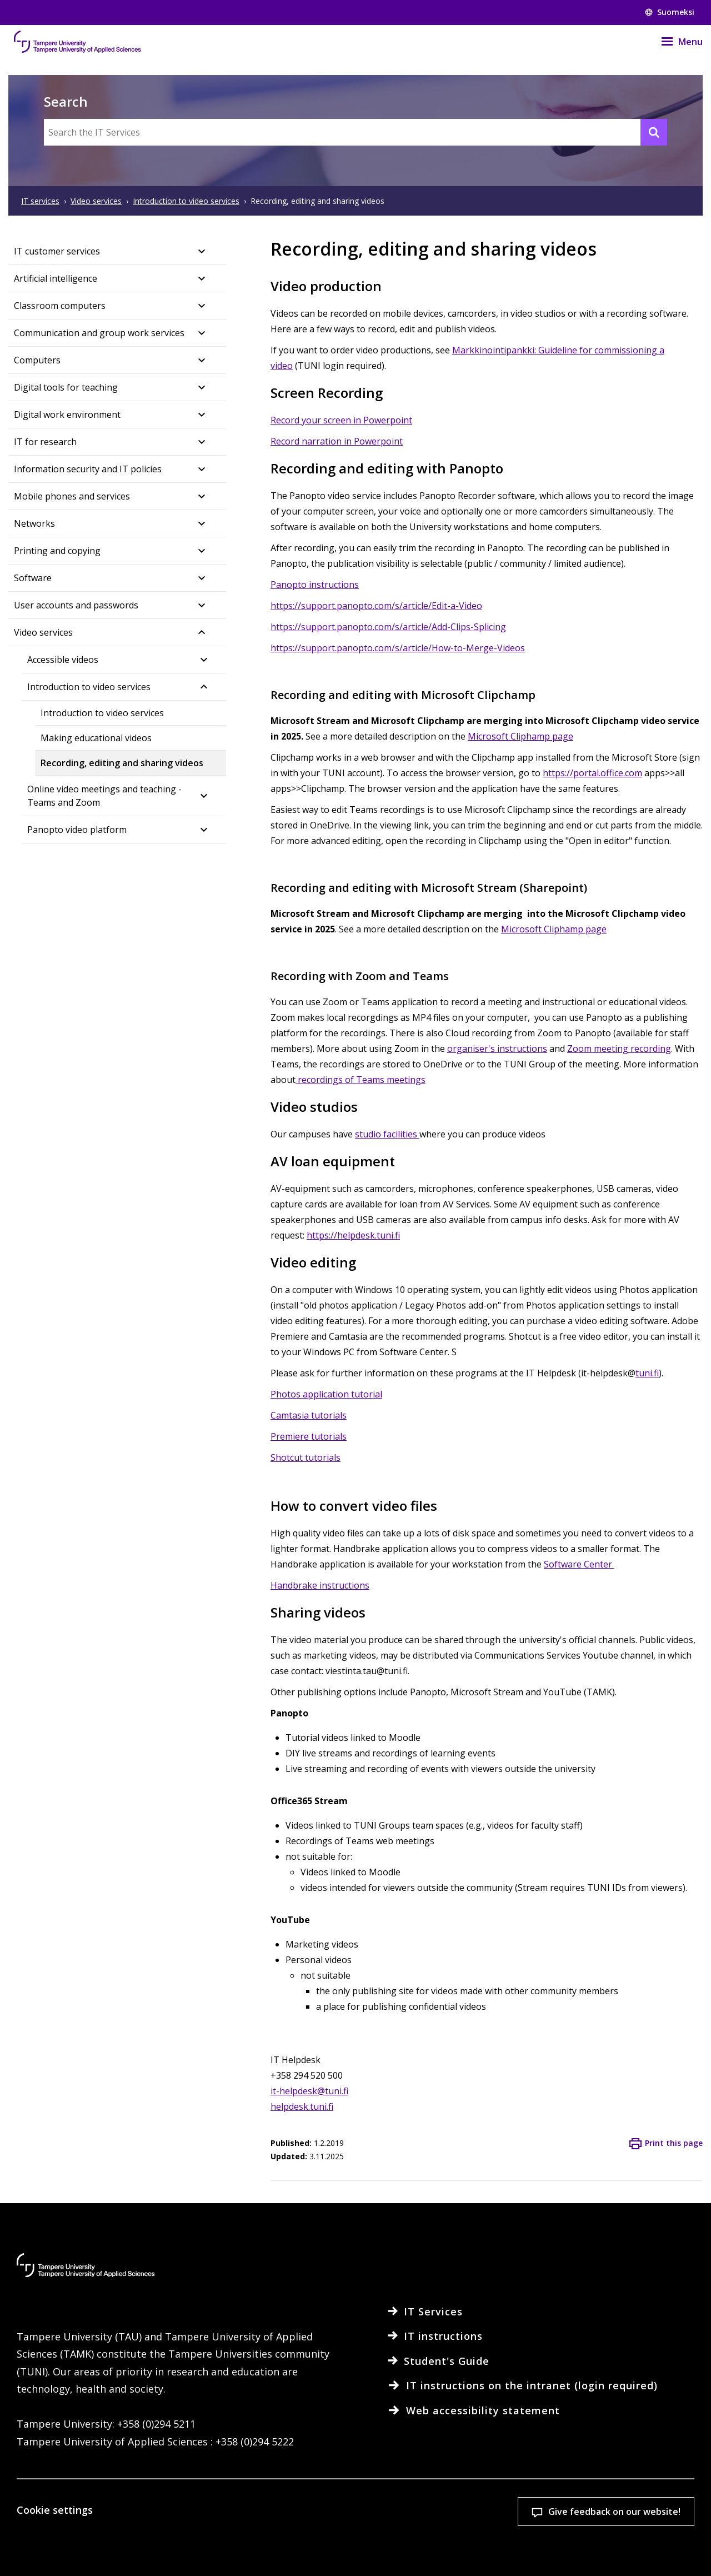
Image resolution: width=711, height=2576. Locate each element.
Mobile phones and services (72, 496)
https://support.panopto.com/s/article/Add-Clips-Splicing (388, 627)
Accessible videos (62, 659)
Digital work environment (67, 414)
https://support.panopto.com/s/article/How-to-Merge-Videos (398, 648)
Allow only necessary (623, 2499)
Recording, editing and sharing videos (122, 763)
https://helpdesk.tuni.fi (353, 1235)
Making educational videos (96, 738)
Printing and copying (57, 551)
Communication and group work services (99, 333)
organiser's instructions (497, 1048)
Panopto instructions (315, 584)
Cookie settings (332, 2499)
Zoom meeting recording (619, 1048)
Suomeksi (669, 12)
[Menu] (675, 41)
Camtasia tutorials (309, 1415)
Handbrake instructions (320, 1585)
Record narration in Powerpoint (337, 441)
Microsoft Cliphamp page (520, 736)
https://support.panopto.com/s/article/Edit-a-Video (376, 606)
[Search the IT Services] (355, 132)
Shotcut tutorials (306, 1457)
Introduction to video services (89, 687)
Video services (43, 632)
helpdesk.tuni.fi (302, 2106)
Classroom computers (60, 305)
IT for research (45, 442)
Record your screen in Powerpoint (341, 420)
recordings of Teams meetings (360, 1080)
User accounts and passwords (76, 605)
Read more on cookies (123, 2550)
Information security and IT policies (88, 469)
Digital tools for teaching (66, 387)
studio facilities (387, 1134)
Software (33, 578)
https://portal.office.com (592, 773)
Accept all (478, 2499)
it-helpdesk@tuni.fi (309, 2091)
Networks (34, 523)
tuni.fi (647, 1373)
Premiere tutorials (309, 1436)
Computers (37, 360)
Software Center (579, 1564)
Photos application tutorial (326, 1394)
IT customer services (57, 251)
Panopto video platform (77, 829)
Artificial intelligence (55, 278)
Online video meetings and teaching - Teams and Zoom (104, 795)
